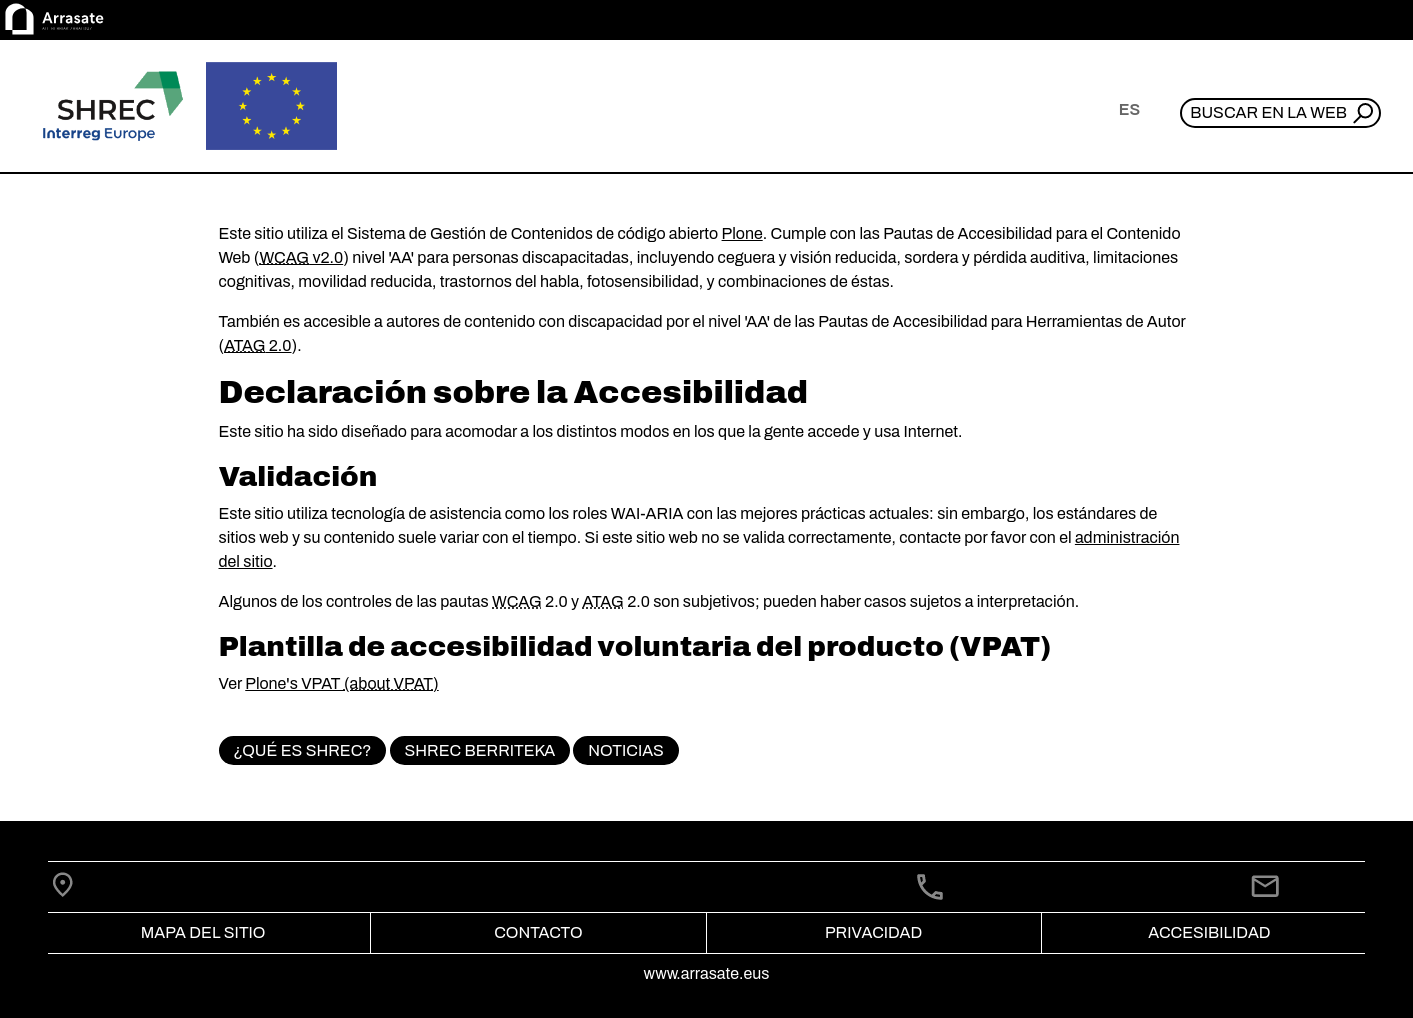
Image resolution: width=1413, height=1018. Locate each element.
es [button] (1129, 109)
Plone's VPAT (294, 683)
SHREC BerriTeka (480, 750)
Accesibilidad (1209, 932)
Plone (742, 233)
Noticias (626, 750)
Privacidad (873, 932)
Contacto (538, 932)
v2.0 (301, 257)
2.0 (257, 345)
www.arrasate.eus (707, 973)
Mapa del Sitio (203, 932)
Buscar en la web (1268, 112)
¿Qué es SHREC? (302, 750)
